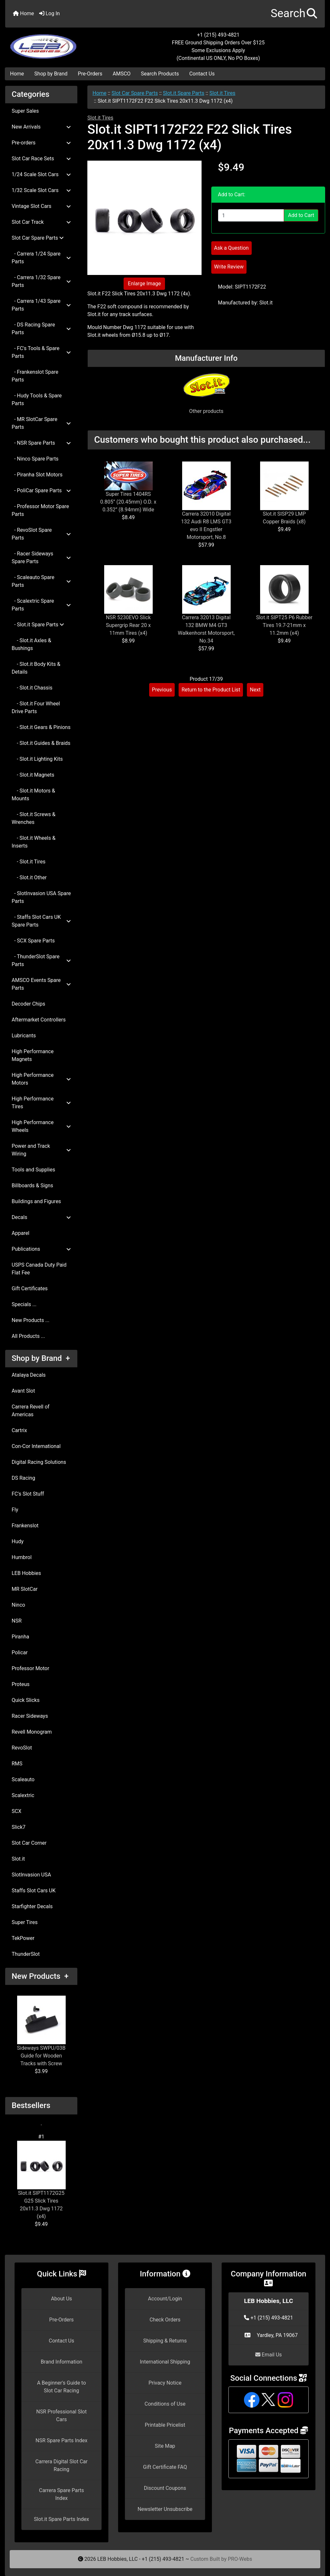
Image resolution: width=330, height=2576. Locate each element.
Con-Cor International (36, 1446)
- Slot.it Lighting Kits (37, 759)
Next (255, 690)
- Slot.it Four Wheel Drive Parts (36, 707)
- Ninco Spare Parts (35, 459)
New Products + (40, 1976)
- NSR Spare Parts (41, 443)
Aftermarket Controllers (39, 1020)
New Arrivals (41, 127)
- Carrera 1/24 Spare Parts (41, 258)
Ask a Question (231, 248)
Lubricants (24, 1035)
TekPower (23, 1938)
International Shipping (165, 2362)
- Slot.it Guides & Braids (41, 743)
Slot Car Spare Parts (135, 93)
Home (23, 13)
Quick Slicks (25, 1700)
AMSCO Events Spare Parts (41, 984)
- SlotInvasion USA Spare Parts (41, 897)
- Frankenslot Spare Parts (35, 376)
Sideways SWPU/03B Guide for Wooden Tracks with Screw (41, 2031)
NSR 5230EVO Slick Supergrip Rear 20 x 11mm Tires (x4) (128, 625)
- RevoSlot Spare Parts (41, 534)
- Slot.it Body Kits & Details (36, 668)
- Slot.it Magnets (33, 775)
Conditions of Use (165, 2404)
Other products (206, 411)
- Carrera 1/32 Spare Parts (41, 281)
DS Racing (23, 1478)
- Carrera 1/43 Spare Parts (41, 305)
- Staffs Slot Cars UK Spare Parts (41, 921)
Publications (41, 1249)
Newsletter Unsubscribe (165, 2509)
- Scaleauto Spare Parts (41, 581)
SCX (16, 1811)
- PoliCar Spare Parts (41, 490)
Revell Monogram (32, 1732)
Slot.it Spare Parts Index (61, 2519)
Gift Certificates (30, 1288)
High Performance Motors (41, 1079)
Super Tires (25, 1922)
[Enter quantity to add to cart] (251, 215)
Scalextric (23, 1795)
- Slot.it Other (29, 877)
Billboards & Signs (32, 1185)
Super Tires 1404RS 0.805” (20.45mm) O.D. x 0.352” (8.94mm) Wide (128, 502)
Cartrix (19, 1430)
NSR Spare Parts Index (61, 2440)
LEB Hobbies (26, 1573)
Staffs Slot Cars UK (34, 1890)
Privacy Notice (165, 2383)
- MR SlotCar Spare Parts (41, 423)
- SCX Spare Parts (33, 941)
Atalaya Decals (29, 1375)
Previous (162, 690)
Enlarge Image (144, 283)
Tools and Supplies (33, 1170)
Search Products (160, 74)
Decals (41, 1217)
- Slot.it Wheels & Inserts (33, 842)
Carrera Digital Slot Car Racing (61, 2465)
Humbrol (22, 1557)
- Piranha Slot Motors (37, 475)
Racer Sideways (30, 1716)
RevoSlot (22, 1748)
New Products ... (31, 1320)
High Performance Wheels (41, 1126)
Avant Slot (23, 1391)
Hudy (18, 1541)
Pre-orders (41, 143)
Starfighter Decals (32, 1906)
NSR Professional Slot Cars (61, 2415)
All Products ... (28, 1336)
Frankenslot (25, 1525)
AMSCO (121, 74)
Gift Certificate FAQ (165, 2467)
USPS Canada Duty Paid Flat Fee (39, 1269)
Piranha (20, 1637)
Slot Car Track (41, 222)
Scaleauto (23, 1779)
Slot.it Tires (222, 93)
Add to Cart (301, 215)
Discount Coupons (165, 2488)
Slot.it (18, 1859)
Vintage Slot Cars (41, 206)
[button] (294, 14)
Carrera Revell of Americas (31, 1411)
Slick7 (19, 1827)
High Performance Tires (41, 1103)
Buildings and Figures (36, 1201)
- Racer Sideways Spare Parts (41, 557)
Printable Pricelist (165, 2425)
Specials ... (24, 1304)
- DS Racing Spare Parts (41, 329)
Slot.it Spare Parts (183, 93)
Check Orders (165, 2320)
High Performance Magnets (33, 1055)
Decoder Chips (28, 1004)
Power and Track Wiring (41, 1150)
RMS (17, 1764)
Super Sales (25, 111)
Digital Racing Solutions (39, 1462)
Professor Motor (30, 1668)
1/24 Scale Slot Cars (41, 174)
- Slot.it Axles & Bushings (31, 644)
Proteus (20, 1684)
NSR (17, 1621)
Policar (20, 1652)
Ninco (18, 1605)
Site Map (165, 2446)
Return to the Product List (211, 690)
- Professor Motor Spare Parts (40, 510)
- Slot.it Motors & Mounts (33, 795)
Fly (15, 1510)
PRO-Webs (240, 2559)
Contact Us (202, 74)
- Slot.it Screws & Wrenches (33, 818)
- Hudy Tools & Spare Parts (37, 399)
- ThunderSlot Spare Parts (41, 960)
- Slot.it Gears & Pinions (41, 727)
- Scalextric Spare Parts (41, 605)
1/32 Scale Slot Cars (41, 190)
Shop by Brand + (41, 1358)
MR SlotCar (25, 1589)
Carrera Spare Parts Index (61, 2494)
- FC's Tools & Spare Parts (41, 352)
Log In (49, 13)
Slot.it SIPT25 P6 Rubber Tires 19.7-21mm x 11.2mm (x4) (284, 625)
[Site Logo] (58, 43)
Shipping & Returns (165, 2341)
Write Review (229, 267)
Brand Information (61, 2362)
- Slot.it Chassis (32, 688)
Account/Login (165, 2299)
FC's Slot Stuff (28, 1494)
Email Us (268, 2355)
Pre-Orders (90, 74)
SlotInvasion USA (31, 1875)
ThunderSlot (26, 1954)
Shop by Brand (50, 74)
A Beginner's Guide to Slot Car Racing (61, 2387)
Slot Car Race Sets (41, 158)
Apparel (20, 1233)
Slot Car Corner (29, 1843)
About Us (61, 2299)
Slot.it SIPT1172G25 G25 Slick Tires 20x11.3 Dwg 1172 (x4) (41, 2180)
